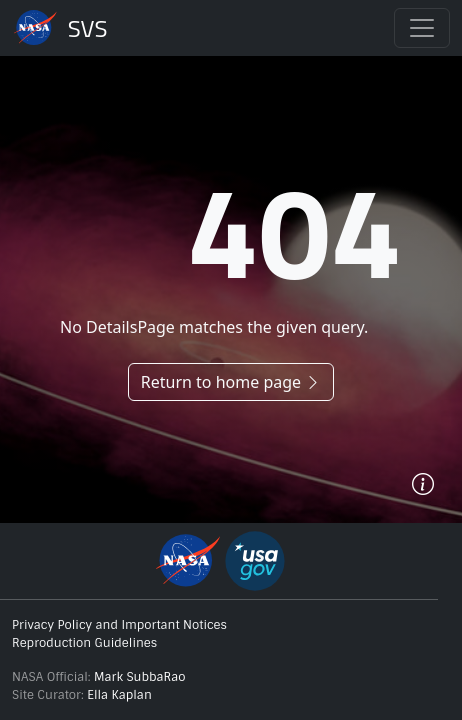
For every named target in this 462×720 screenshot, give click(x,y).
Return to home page (231, 382)
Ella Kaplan (119, 695)
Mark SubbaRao (140, 677)
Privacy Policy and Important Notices (119, 625)
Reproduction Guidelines (84, 643)
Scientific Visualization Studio (88, 28)
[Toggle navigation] (422, 28)
